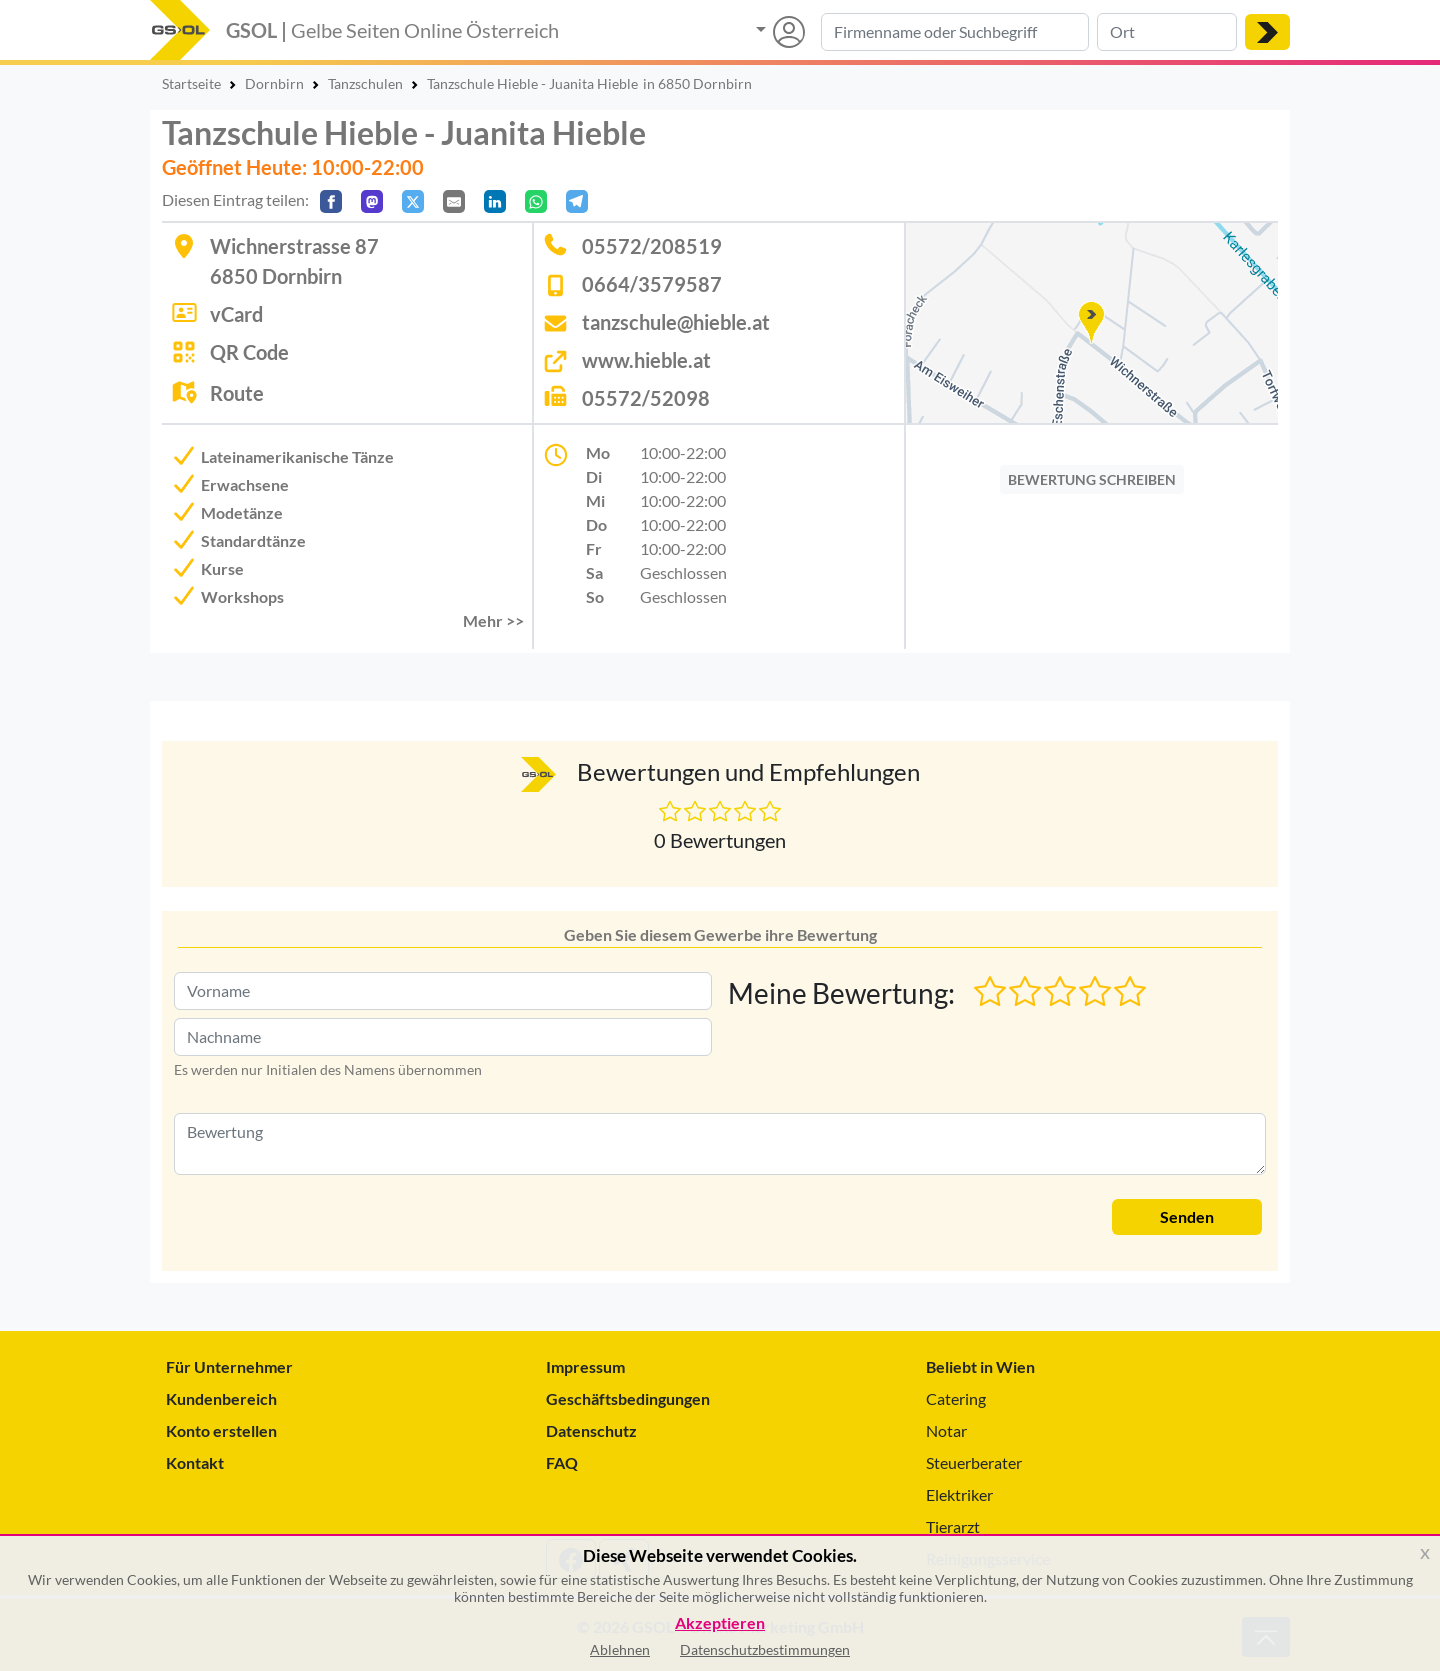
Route (237, 393)
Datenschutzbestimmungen (765, 1649)
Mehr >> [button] (493, 620)
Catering (956, 1398)
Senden (1187, 1216)
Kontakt (195, 1462)
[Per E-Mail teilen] (454, 201)
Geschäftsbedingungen (628, 1398)
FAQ (562, 1462)
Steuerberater (974, 1462)
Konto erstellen (221, 1430)
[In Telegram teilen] (577, 201)
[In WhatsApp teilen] (536, 201)
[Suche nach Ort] (1167, 32)
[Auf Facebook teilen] (331, 201)
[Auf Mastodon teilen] (372, 201)
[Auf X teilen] (413, 201)
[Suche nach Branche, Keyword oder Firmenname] (955, 32)
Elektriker (959, 1494)
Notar (946, 1430)
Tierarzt (953, 1526)
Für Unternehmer (229, 1366)
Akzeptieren (720, 1623)
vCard (236, 314)
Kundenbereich (221, 1398)
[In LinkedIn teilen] (495, 201)
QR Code (249, 352)
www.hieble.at (646, 360)
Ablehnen (620, 1649)
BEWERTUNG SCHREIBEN (1092, 479)
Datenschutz (591, 1430)
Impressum (585, 1366)
